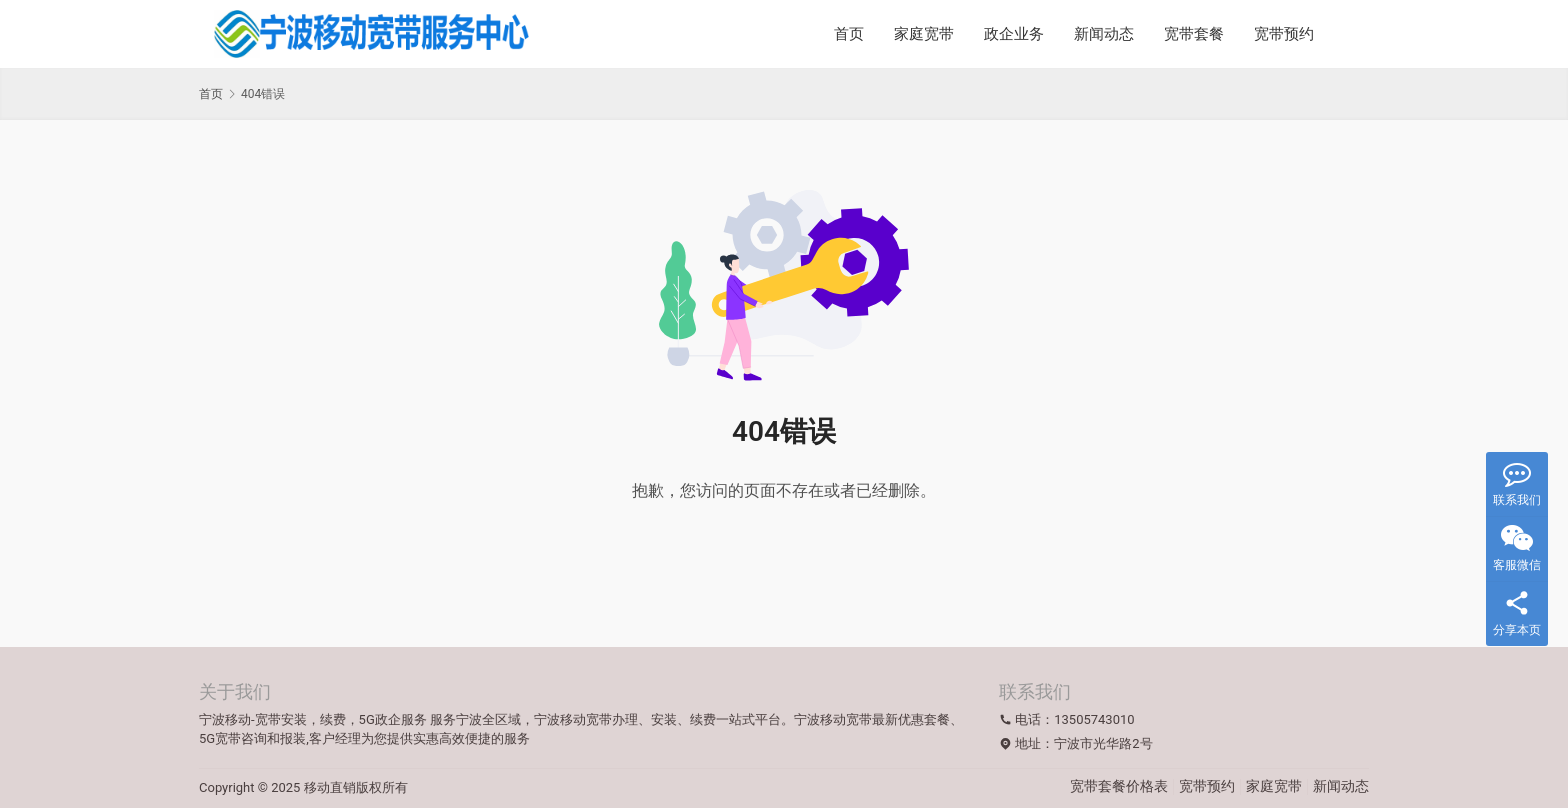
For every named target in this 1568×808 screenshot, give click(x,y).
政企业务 (1014, 34)
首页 (849, 34)
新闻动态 (1104, 34)
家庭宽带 (924, 34)
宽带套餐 (1194, 34)
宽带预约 (1284, 34)
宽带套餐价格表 (1119, 786)
